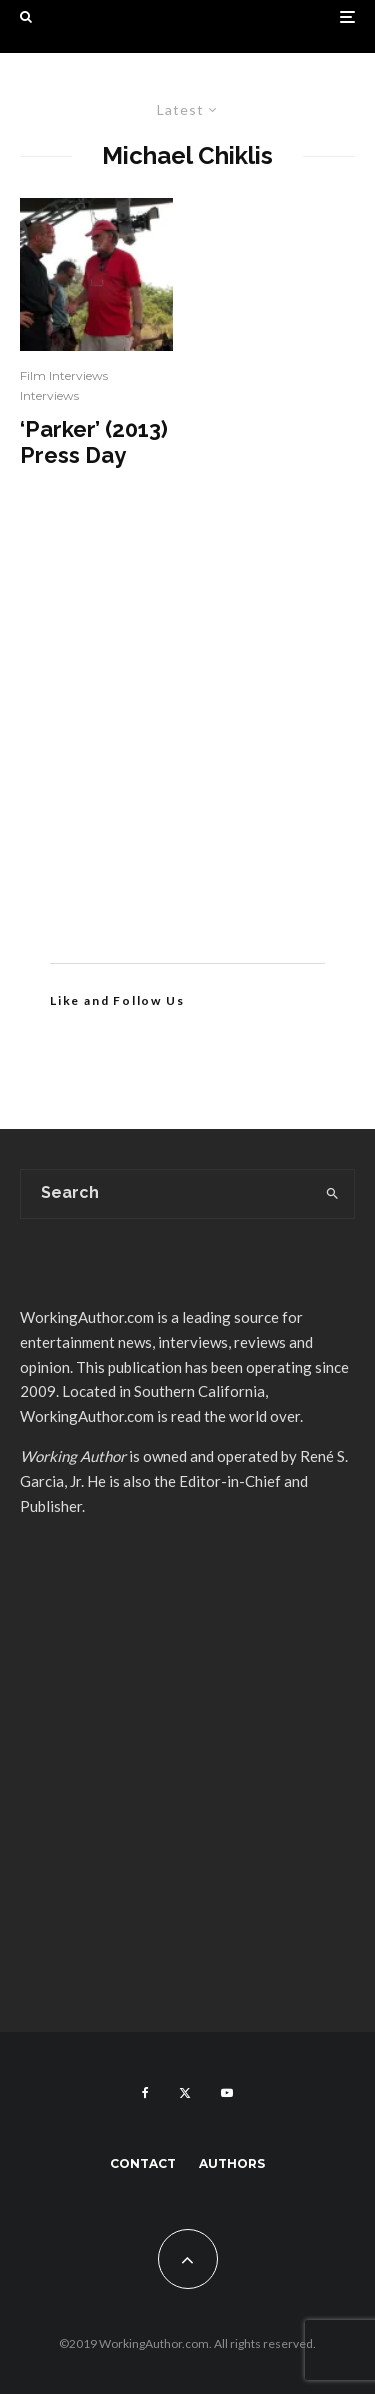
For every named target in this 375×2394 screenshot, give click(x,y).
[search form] (166, 1194)
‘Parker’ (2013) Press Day (94, 442)
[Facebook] (145, 2093)
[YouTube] (227, 2093)
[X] (185, 2093)
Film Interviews (64, 375)
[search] (332, 1194)
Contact (143, 2163)
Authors (232, 2163)
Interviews (49, 395)
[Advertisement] (187, 745)
